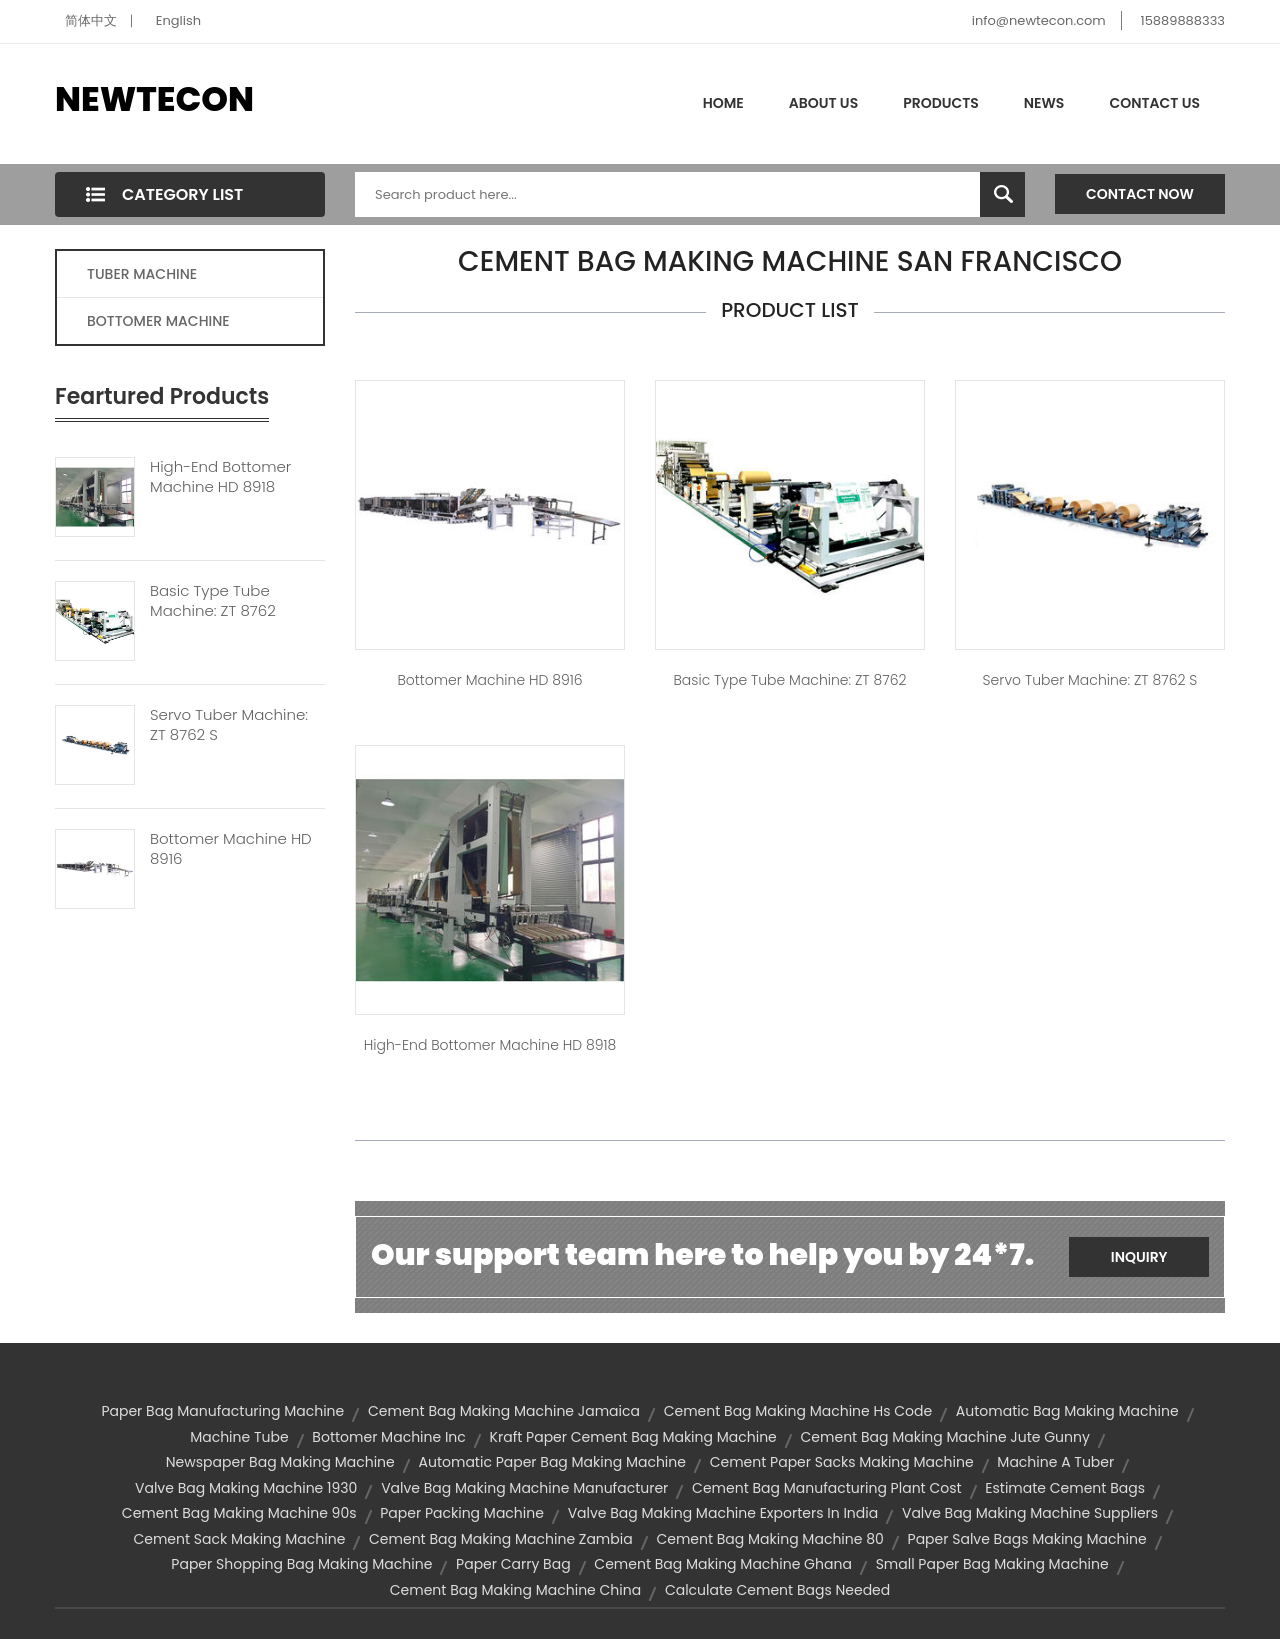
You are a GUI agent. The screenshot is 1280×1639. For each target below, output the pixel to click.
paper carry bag (513, 1564)
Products (941, 103)
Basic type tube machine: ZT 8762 (789, 680)
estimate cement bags (1065, 1488)
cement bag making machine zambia (501, 1539)
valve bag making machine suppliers (1030, 1513)
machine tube (239, 1437)
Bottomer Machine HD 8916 (231, 849)
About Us (823, 103)
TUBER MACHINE (142, 274)
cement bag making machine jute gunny (945, 1437)
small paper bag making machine (992, 1564)
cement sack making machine (239, 1539)
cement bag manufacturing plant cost (827, 1488)
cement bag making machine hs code (798, 1411)
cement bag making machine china (515, 1590)
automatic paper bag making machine (552, 1462)
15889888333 (1182, 20)
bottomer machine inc (388, 1437)
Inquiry (1139, 1257)
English (178, 20)
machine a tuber (1055, 1462)
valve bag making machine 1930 (246, 1488)
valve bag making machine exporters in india (723, 1513)
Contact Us (1154, 103)
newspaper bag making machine (280, 1462)
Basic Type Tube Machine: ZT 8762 (213, 601)
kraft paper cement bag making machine (633, 1437)
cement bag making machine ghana (723, 1564)
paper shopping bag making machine (301, 1564)
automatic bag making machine (1067, 1411)
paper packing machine (462, 1513)
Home (723, 103)
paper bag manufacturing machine (222, 1411)
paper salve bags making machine (1027, 1539)
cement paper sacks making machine (842, 1462)
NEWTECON (154, 99)
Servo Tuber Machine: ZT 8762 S (229, 725)
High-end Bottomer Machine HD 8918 (220, 477)
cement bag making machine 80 (769, 1539)
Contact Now (1140, 194)
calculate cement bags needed (777, 1590)
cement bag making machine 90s (239, 1513)
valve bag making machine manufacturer (524, 1488)
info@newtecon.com (1039, 20)
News (1044, 103)
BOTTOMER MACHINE (158, 321)
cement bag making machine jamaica (504, 1411)
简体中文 (91, 20)
